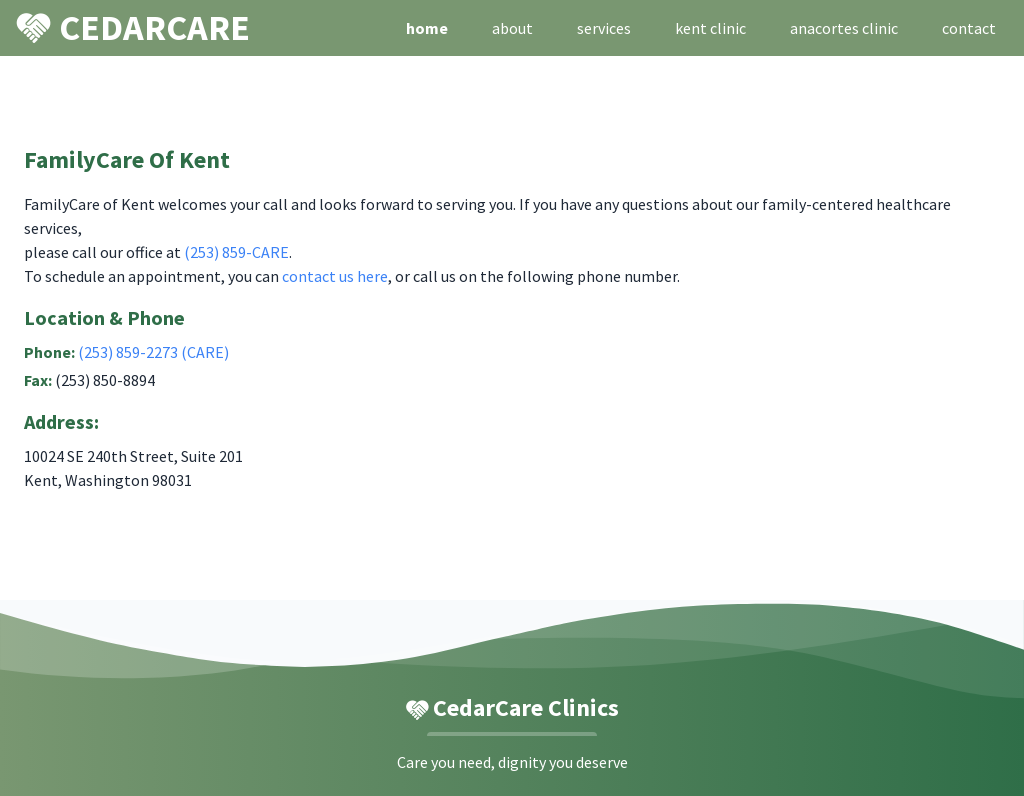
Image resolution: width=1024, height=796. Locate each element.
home (427, 28)
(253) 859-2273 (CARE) (153, 352)
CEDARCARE (133, 26)
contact (969, 28)
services (604, 28)
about (512, 28)
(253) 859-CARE (236, 252)
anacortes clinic (844, 28)
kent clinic (710, 28)
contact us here (335, 276)
